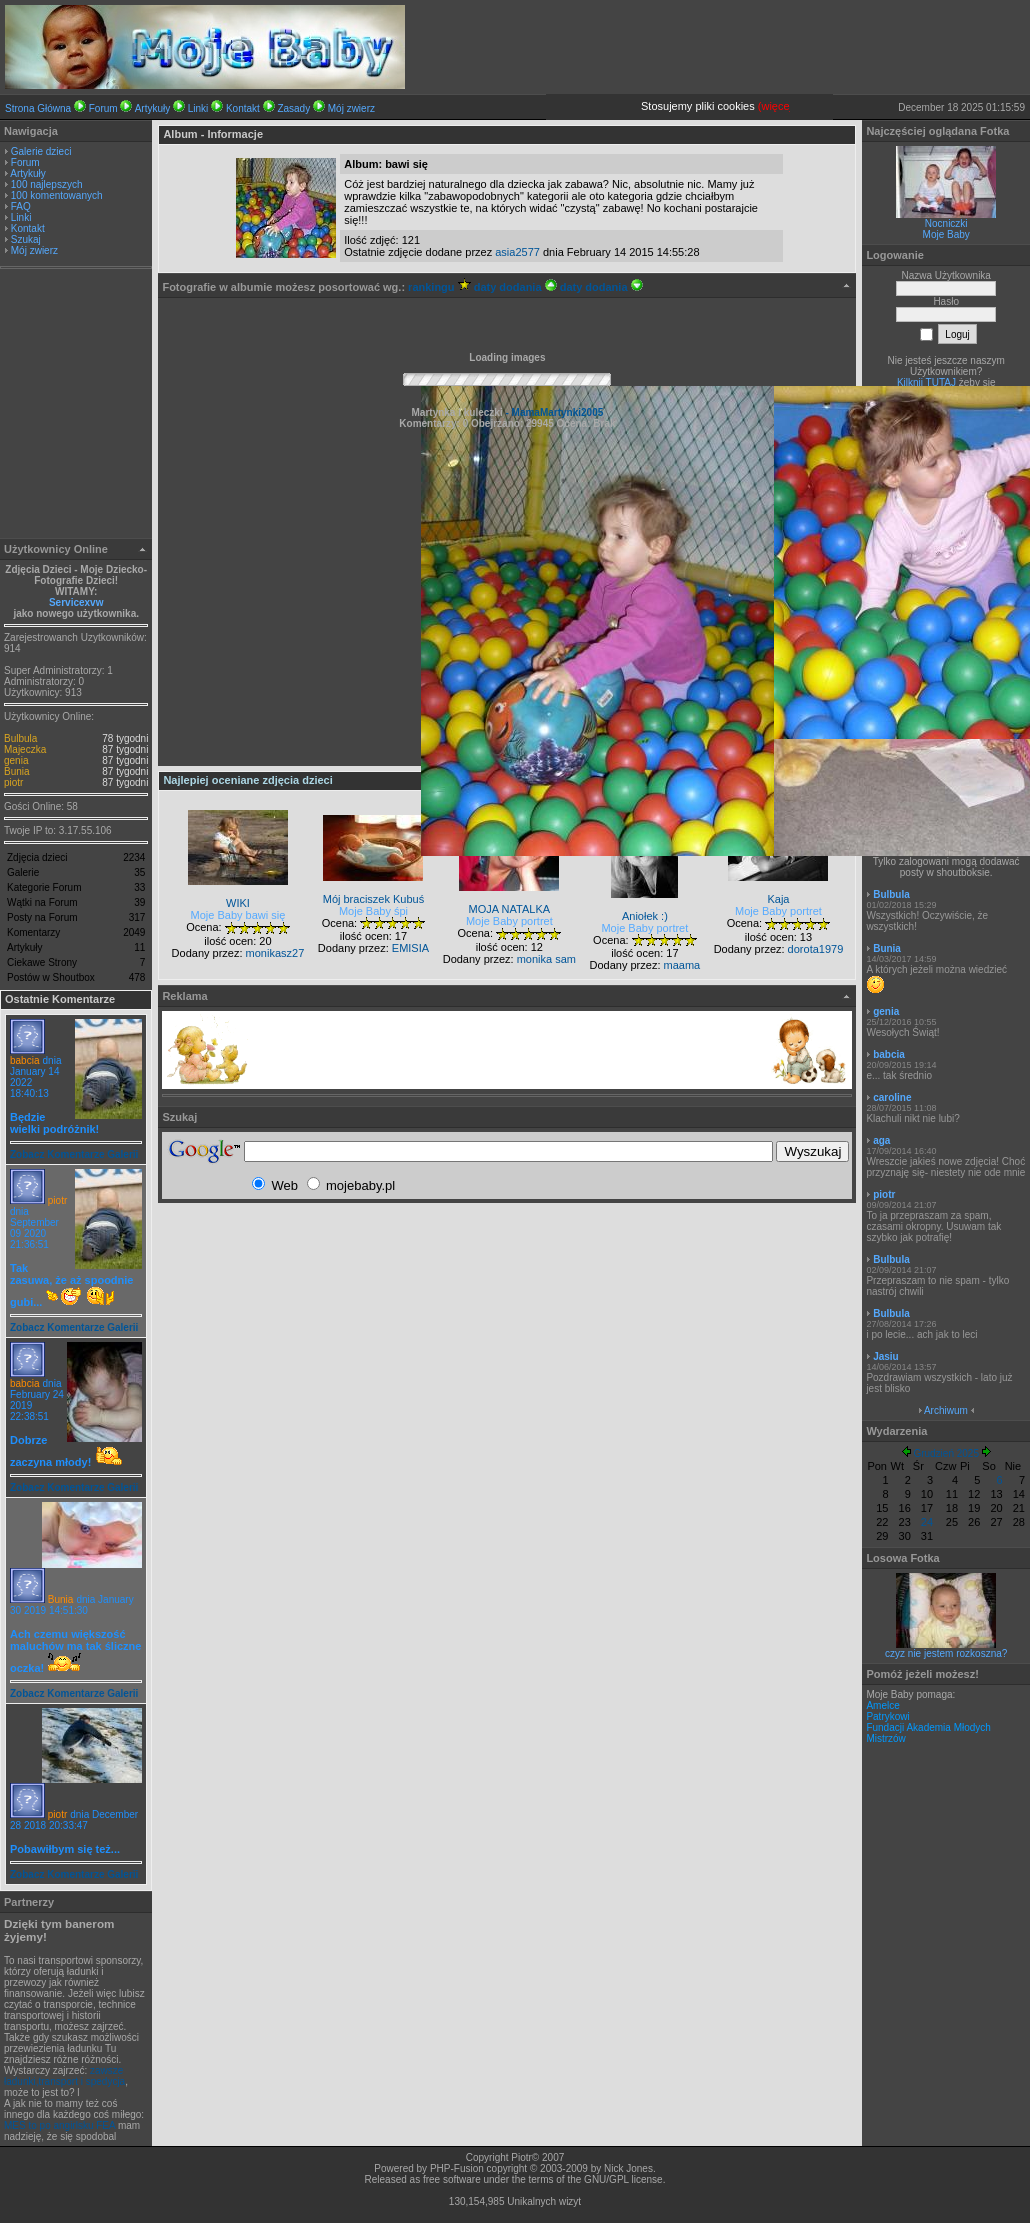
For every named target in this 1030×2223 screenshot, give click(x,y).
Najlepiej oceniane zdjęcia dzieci (247, 780)
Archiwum (946, 1410)
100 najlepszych (47, 184)
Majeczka (25, 749)
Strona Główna (38, 108)
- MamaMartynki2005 (553, 412)
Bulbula (20, 738)
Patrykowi (887, 1716)
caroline (892, 1097)
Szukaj (26, 239)
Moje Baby (946, 234)
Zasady (293, 108)
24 (927, 1522)
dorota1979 (816, 949)
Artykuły (153, 108)
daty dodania (515, 287)
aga (881, 1140)
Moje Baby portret (509, 921)
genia (16, 760)
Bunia (17, 771)
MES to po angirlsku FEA (59, 2125)
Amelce (882, 1705)
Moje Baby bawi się (238, 915)
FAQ (21, 206)
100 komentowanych (57, 195)
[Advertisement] (76, 406)
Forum (103, 108)
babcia (24, 1060)
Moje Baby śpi (373, 911)
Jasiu (886, 1356)
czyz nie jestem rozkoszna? (946, 1653)
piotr (13, 782)
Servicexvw (76, 602)
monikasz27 (275, 953)
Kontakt (243, 108)
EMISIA (410, 948)
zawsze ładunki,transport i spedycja (64, 2076)
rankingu (439, 287)
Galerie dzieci (41, 151)
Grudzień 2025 (946, 1453)
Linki (198, 108)
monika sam (546, 959)
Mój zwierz (351, 108)
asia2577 (517, 252)
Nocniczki (946, 223)
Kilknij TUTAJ (926, 382)
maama (682, 965)
